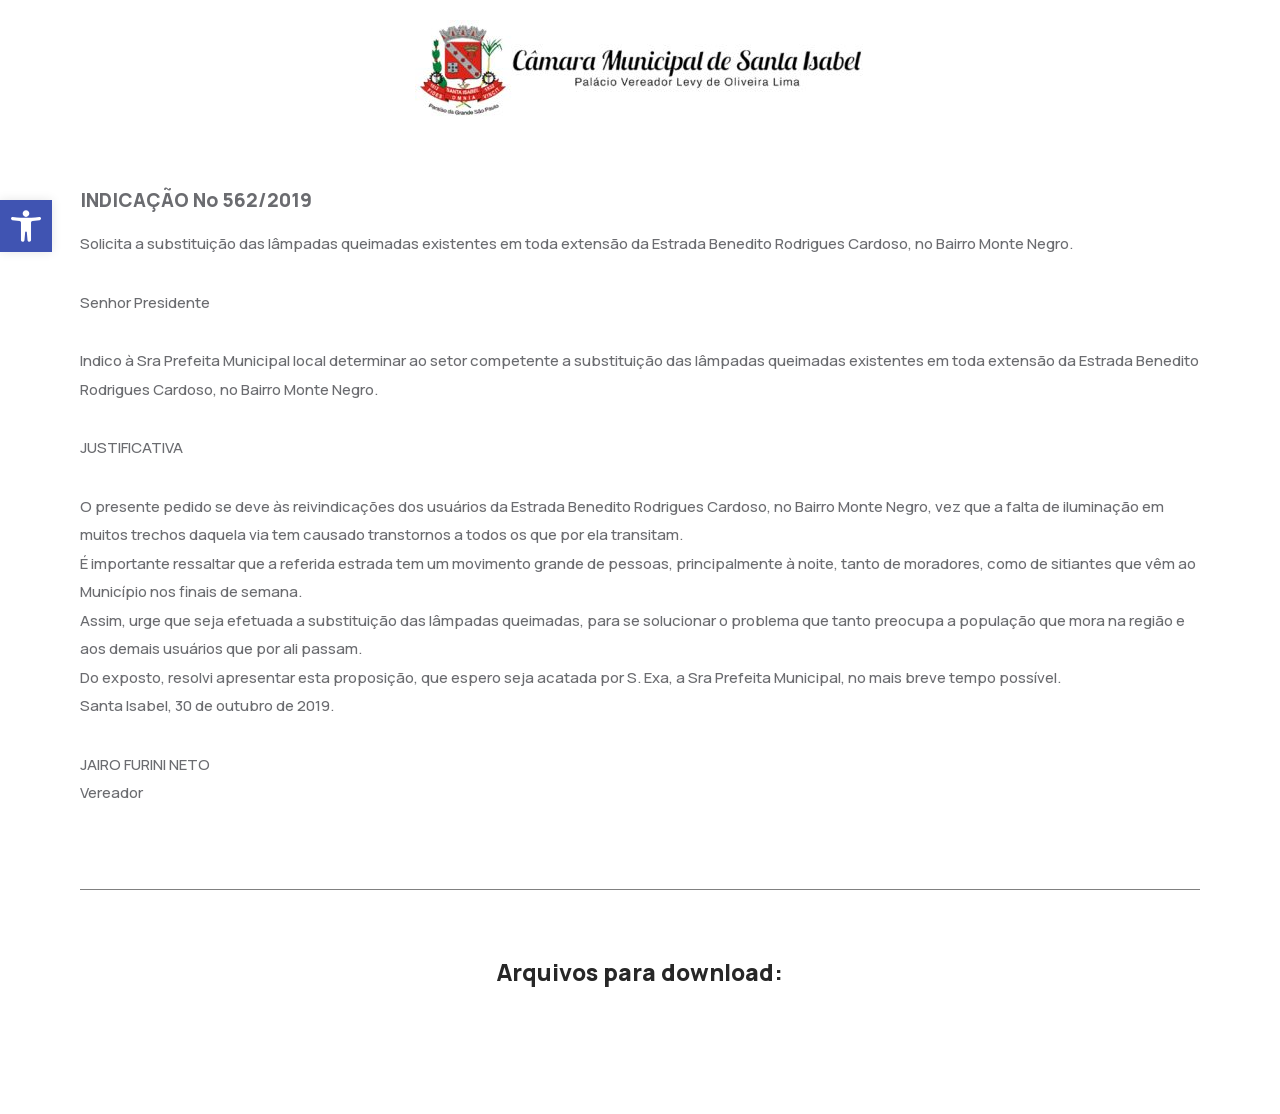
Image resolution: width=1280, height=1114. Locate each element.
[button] (26, 226)
